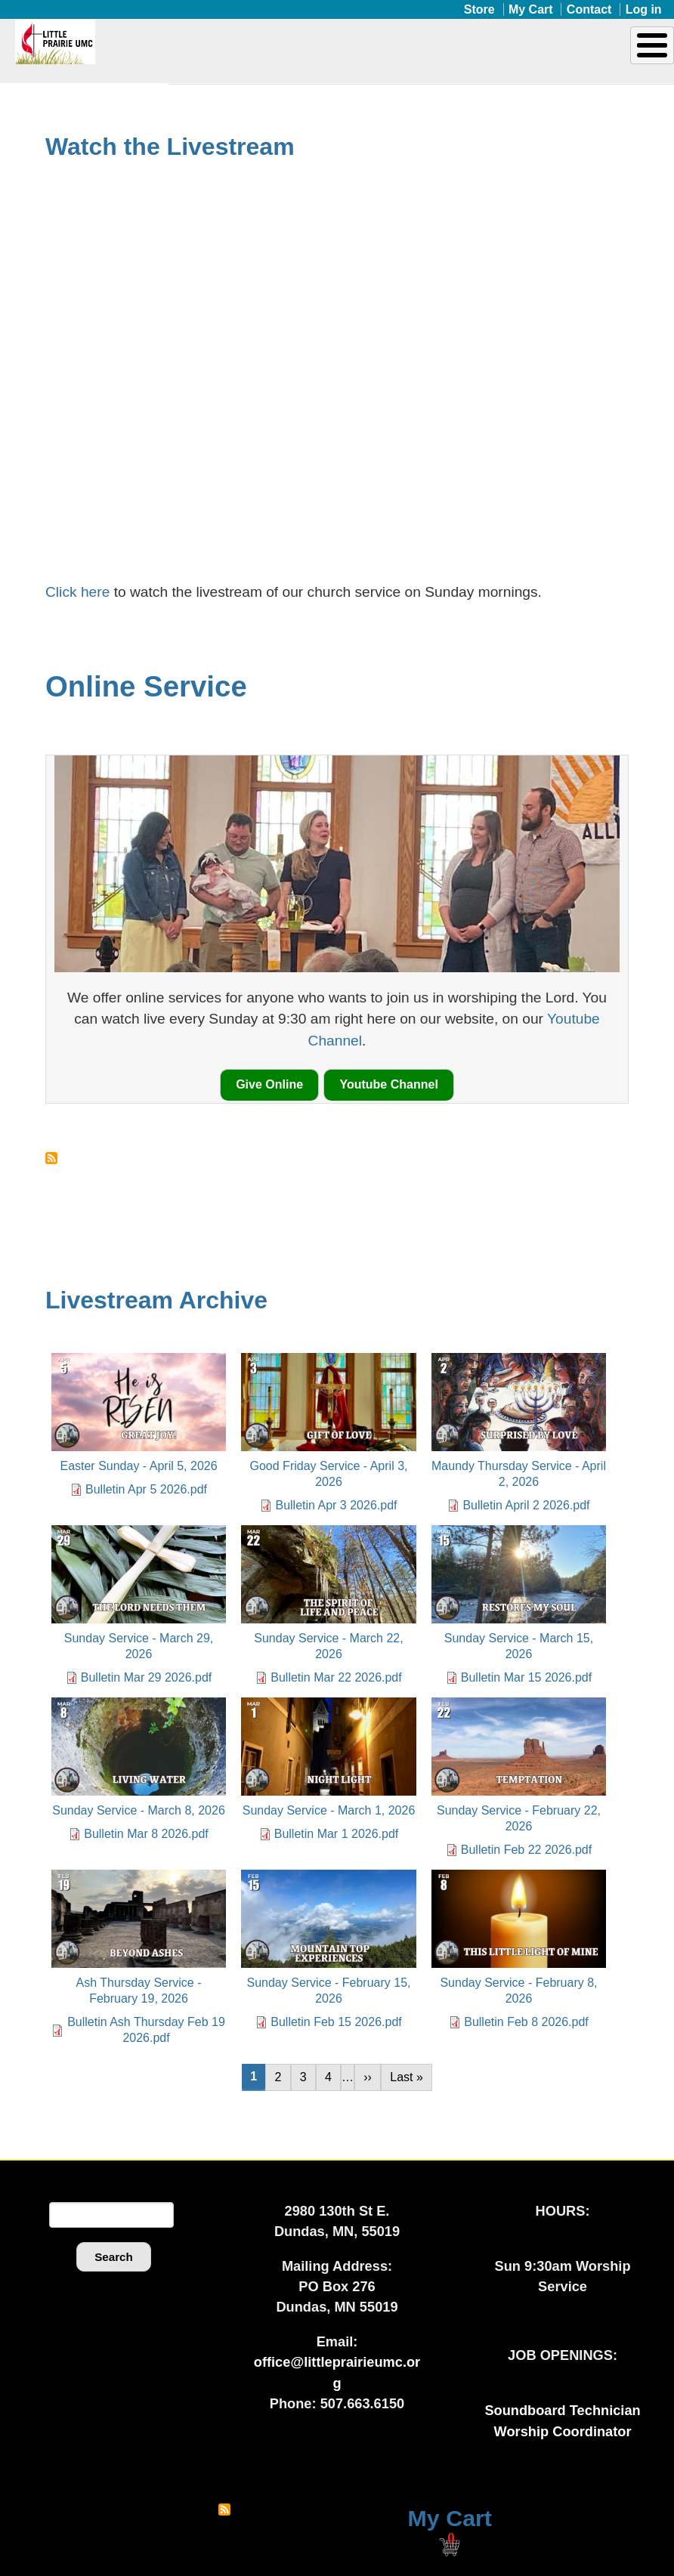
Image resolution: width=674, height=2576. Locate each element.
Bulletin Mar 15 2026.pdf (526, 1677)
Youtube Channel (388, 1084)
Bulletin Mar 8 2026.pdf (146, 1833)
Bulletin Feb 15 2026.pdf (336, 2021)
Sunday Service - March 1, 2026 (329, 1810)
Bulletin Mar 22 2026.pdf (336, 1677)
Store (479, 9)
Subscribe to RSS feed (224, 2509)
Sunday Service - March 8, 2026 (138, 1810)
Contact (589, 9)
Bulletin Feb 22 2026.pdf (526, 1849)
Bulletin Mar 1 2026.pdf (336, 1833)
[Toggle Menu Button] (652, 45)
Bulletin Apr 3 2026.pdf (336, 1505)
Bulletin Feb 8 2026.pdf (526, 2021)
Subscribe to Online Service (51, 1158)
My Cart (531, 9)
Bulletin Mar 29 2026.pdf (146, 1677)
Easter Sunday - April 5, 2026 (138, 1465)
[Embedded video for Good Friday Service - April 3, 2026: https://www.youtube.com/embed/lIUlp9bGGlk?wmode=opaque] (337, 357)
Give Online (269, 1084)
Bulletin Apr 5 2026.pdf (146, 1489)
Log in (644, 9)
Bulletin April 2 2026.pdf (525, 1505)
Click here (79, 592)
